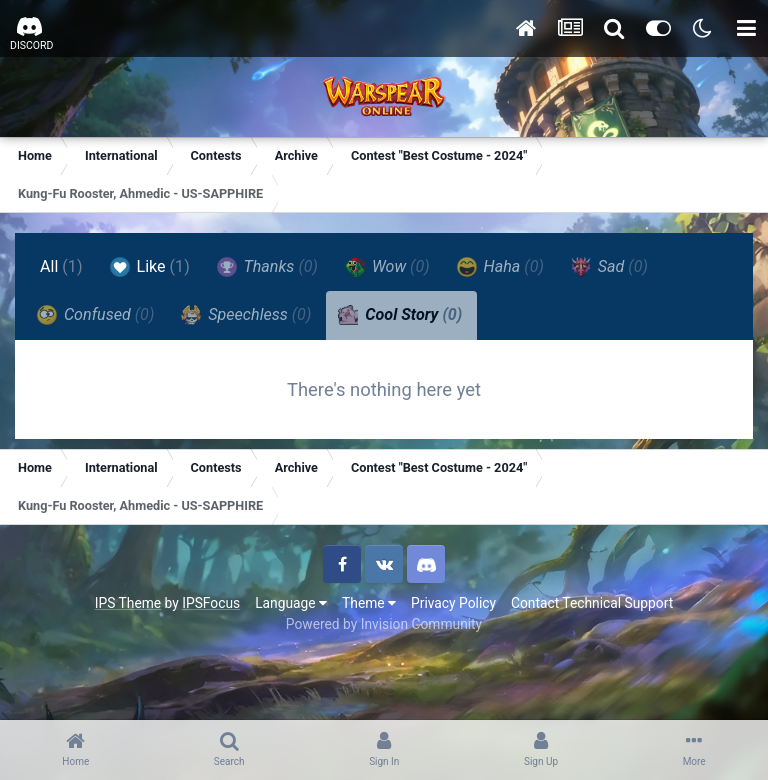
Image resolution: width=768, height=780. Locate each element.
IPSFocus (211, 603)
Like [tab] (150, 267)
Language (291, 603)
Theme (369, 603)
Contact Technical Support (592, 603)
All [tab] (61, 266)
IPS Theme (128, 603)
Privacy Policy (453, 603)
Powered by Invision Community (384, 624)
